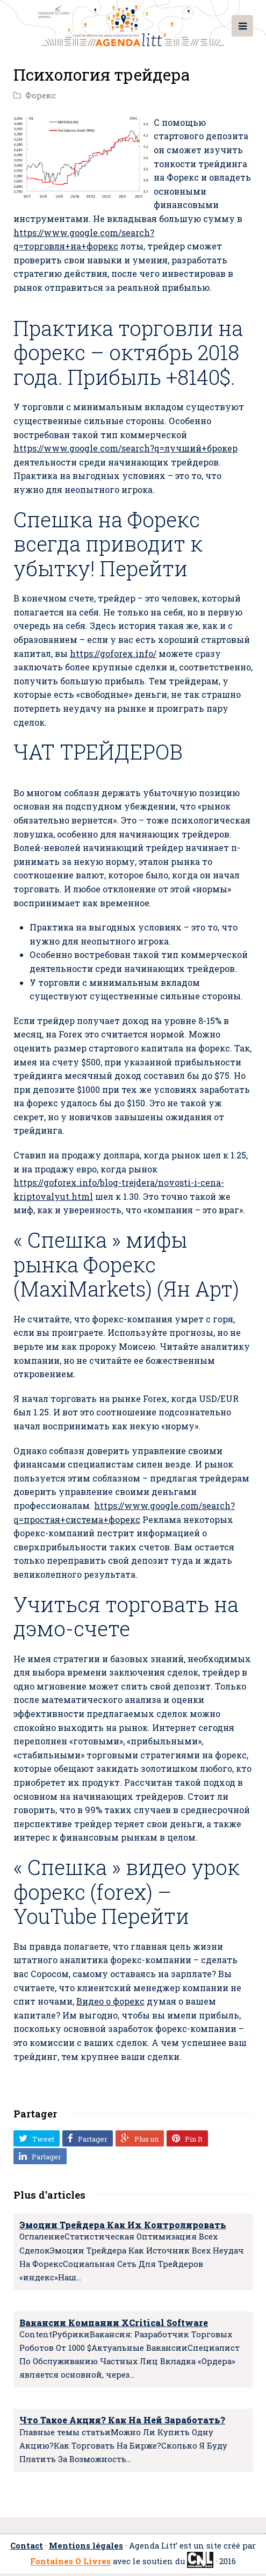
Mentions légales (86, 2546)
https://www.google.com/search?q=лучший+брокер (125, 448)
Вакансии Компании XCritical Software (113, 2322)
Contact (26, 2546)
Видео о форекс (110, 2001)
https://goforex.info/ (113, 653)
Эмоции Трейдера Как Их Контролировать (122, 2224)
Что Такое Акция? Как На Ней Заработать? (122, 2419)
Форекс (40, 95)
